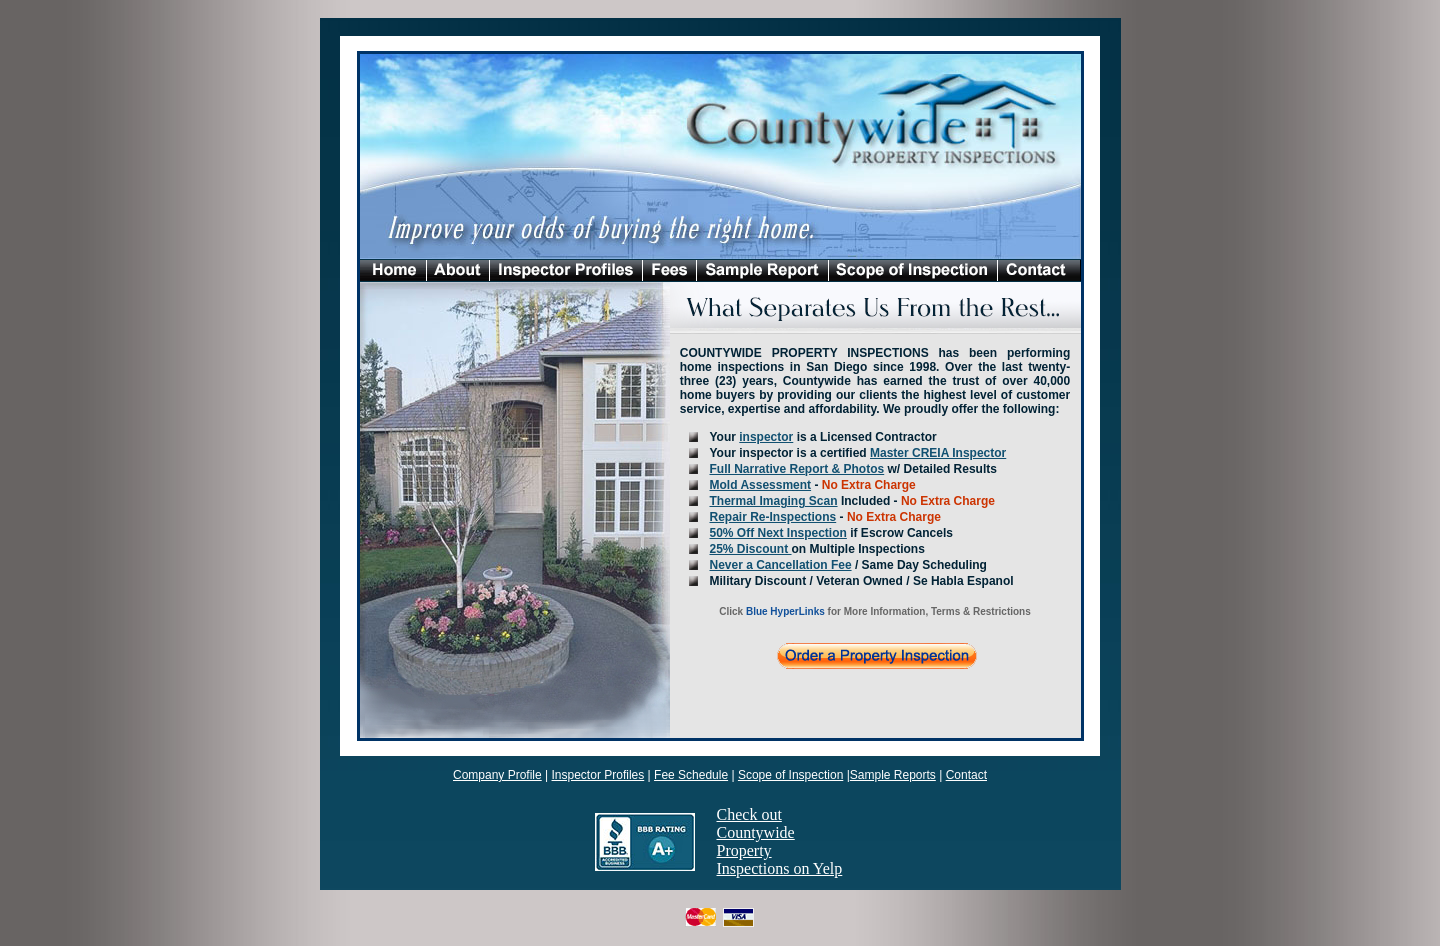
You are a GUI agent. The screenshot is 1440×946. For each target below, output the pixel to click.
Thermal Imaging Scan (774, 501)
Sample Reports (893, 775)
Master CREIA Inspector (938, 453)
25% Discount (751, 549)
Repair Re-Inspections (773, 517)
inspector (766, 437)
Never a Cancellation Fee (781, 565)
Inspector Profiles (598, 775)
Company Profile (497, 775)
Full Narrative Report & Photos (797, 469)
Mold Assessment (761, 485)
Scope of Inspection (790, 775)
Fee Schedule (691, 775)
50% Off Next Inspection (778, 533)
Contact (966, 775)
